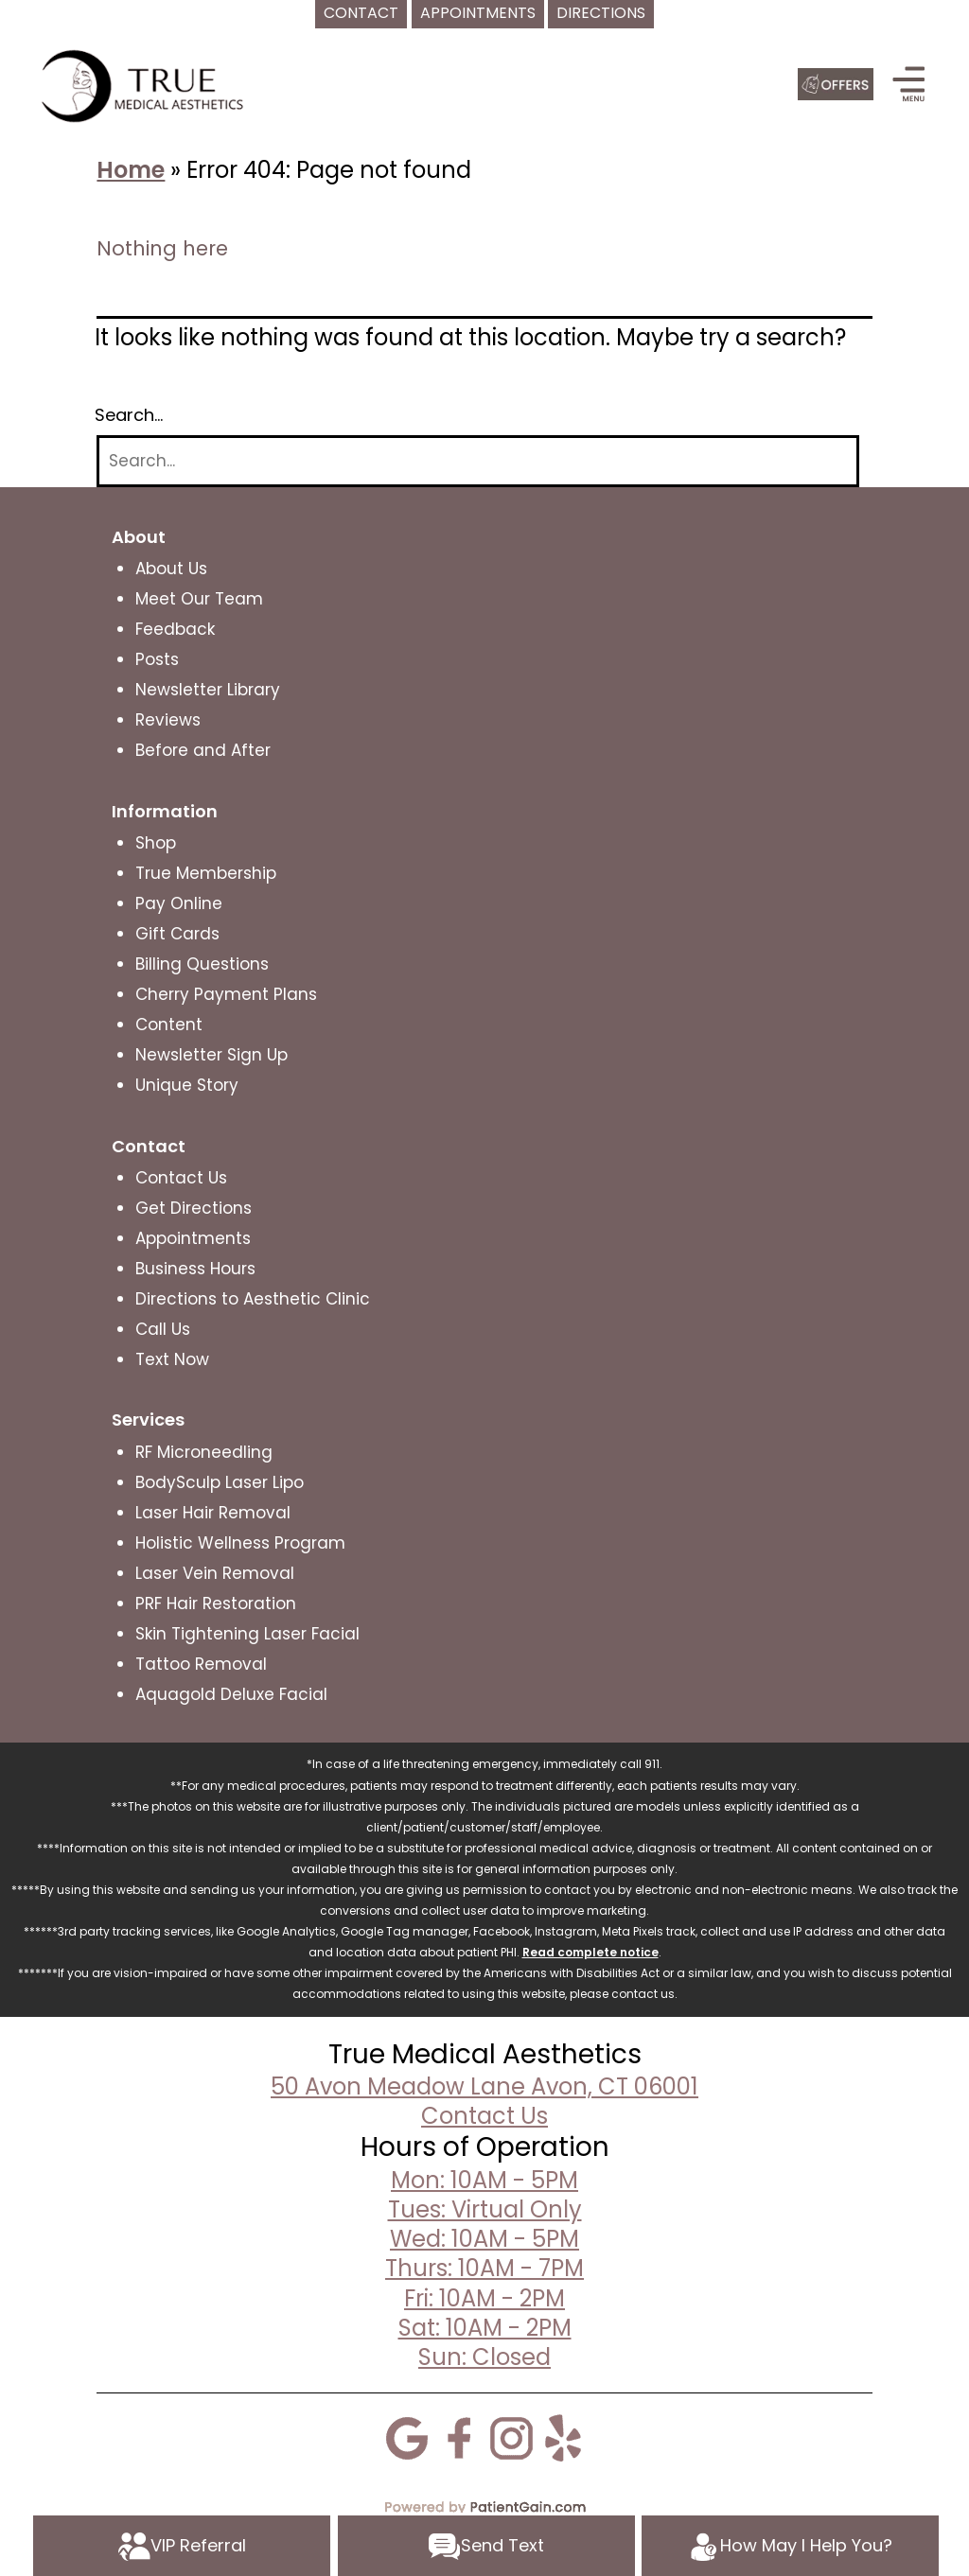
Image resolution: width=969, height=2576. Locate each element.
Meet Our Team (199, 598)
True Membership (205, 873)
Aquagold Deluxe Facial (231, 1694)
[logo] (146, 85)
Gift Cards (177, 933)
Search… (129, 415)
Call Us (162, 1329)
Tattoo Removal (201, 1664)
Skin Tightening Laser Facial (247, 1633)
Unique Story (186, 1085)
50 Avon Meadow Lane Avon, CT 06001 (484, 2086)
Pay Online (178, 903)
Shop (155, 843)
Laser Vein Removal (214, 1573)
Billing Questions (202, 964)
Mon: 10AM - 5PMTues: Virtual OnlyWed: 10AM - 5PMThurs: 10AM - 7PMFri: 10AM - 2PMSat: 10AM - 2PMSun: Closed (484, 2268)
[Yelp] (563, 2437)
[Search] (478, 461)
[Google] (407, 2437)
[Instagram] (511, 2437)
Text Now (172, 1359)
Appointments (193, 1238)
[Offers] (835, 84)
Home (131, 169)
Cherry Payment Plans (226, 994)
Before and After (203, 750)
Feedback (175, 629)
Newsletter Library (207, 689)
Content (169, 1024)
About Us (171, 568)
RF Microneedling (204, 1452)
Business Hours (195, 1268)
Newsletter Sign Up (211, 1054)
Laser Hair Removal (213, 1512)
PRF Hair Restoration (215, 1603)
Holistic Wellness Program (240, 1543)
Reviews (168, 720)
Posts (157, 659)
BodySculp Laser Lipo (219, 1482)
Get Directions (193, 1208)
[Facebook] (459, 2437)
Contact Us (181, 1177)
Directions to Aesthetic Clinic (252, 1299)
